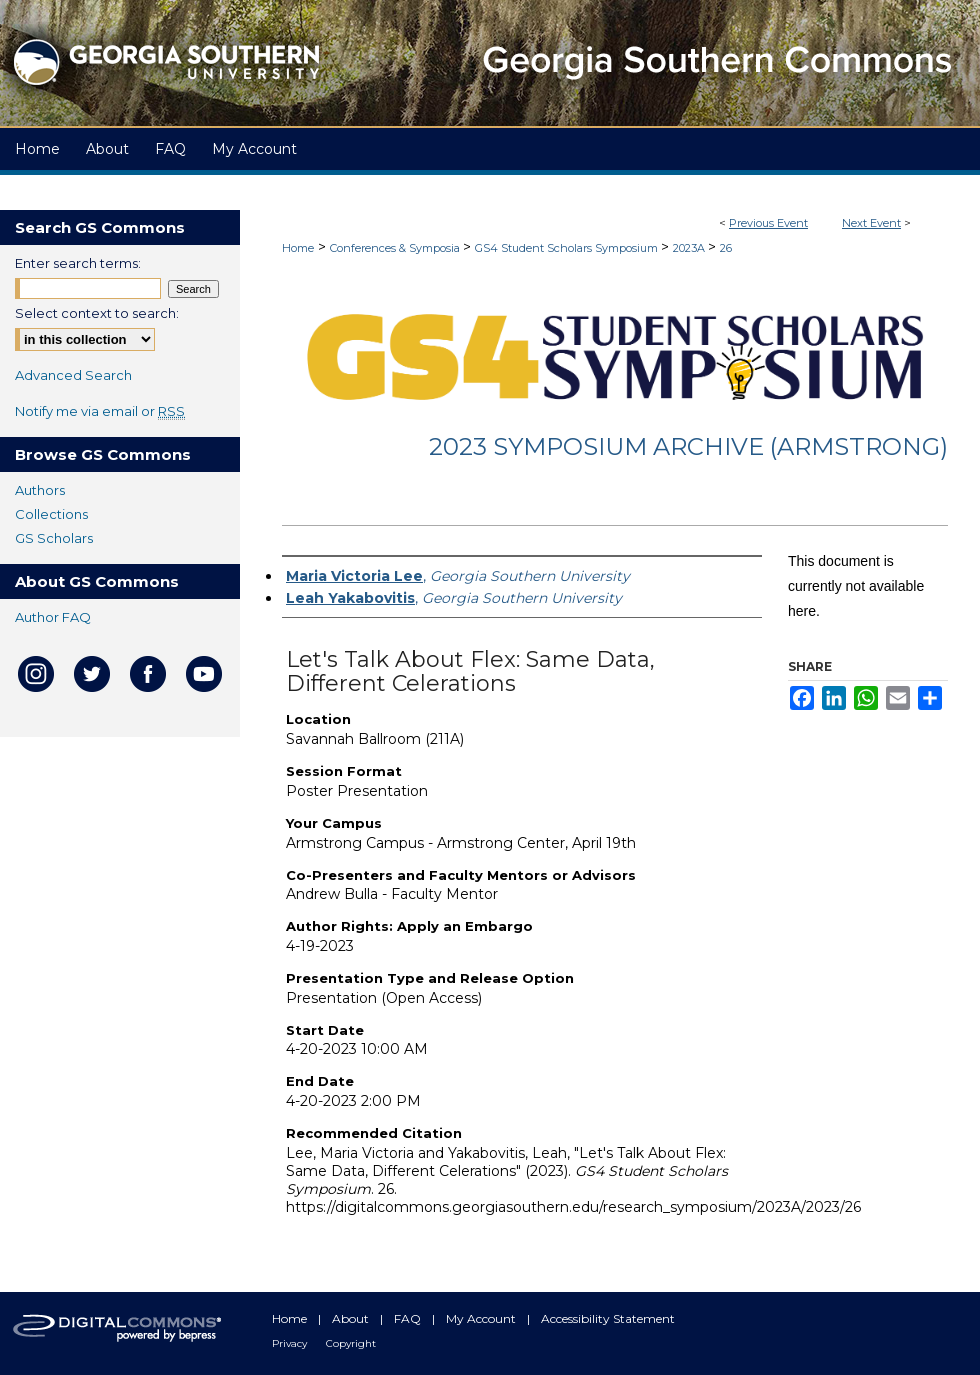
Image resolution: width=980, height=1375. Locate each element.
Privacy (291, 1343)
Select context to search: (97, 313)
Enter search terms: (78, 263)
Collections (51, 514)
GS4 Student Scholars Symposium (568, 248)
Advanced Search (73, 375)
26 (726, 248)
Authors (40, 490)
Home (298, 248)
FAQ (409, 1318)
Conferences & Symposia (396, 248)
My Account (482, 1318)
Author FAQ (53, 617)
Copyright (351, 1343)
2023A (690, 248)
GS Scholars (54, 538)
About (352, 1318)
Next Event (871, 223)
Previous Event (768, 223)
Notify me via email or (100, 411)
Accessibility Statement (608, 1318)
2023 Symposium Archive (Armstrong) (688, 446)
